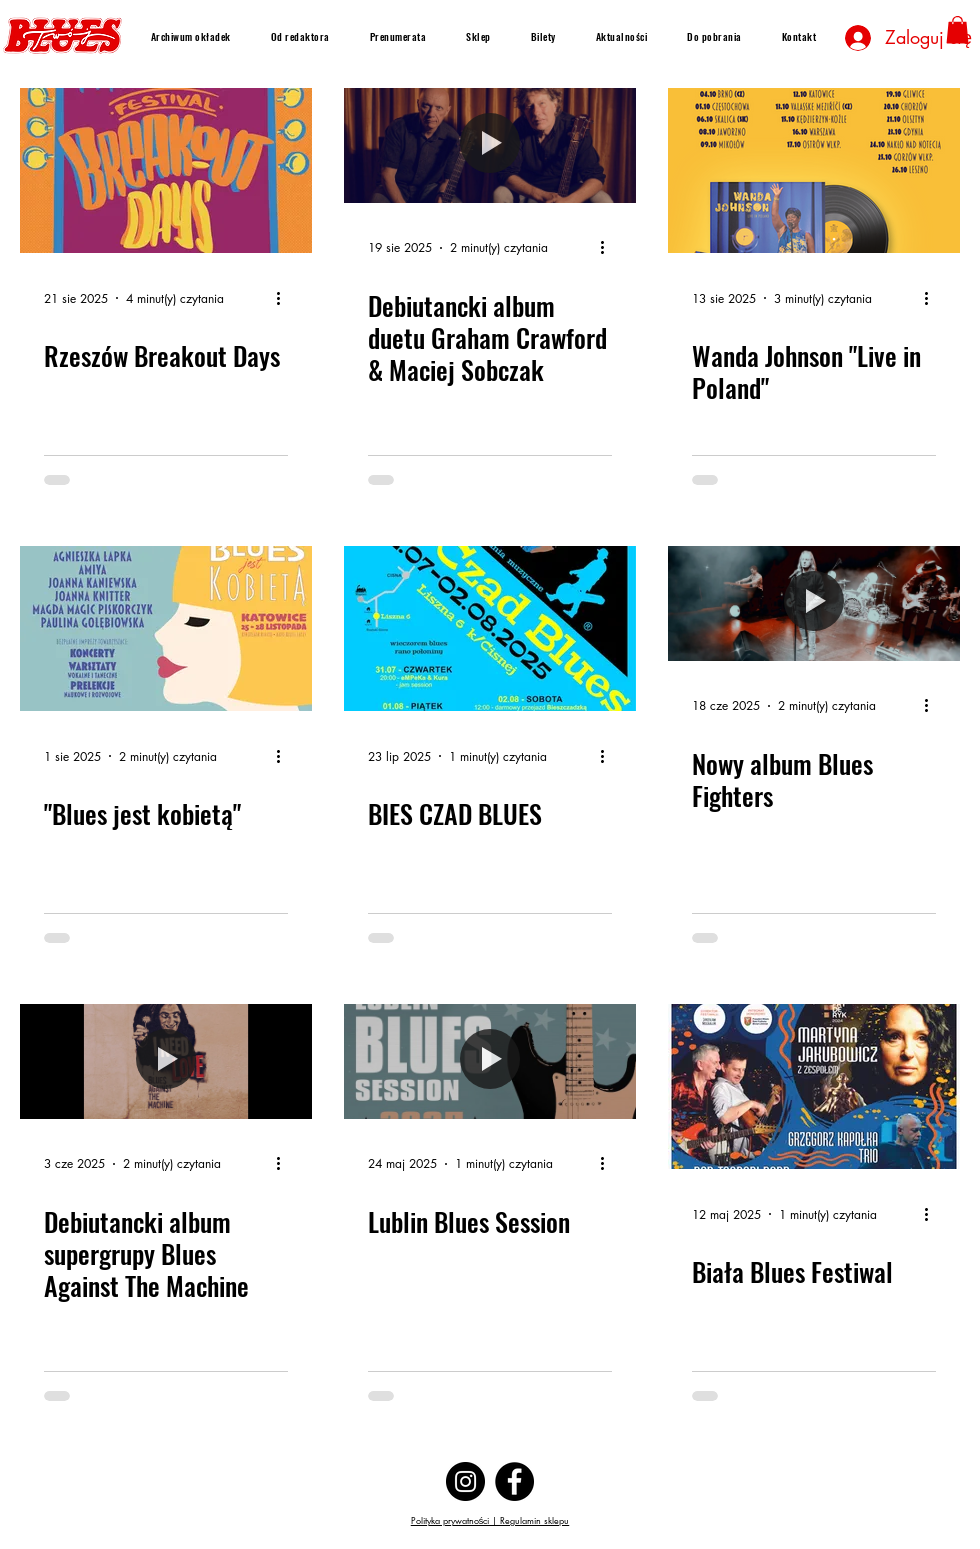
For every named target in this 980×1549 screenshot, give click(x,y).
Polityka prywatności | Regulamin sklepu (490, 1520)
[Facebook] (514, 1481)
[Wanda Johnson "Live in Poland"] (814, 170)
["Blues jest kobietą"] (166, 628)
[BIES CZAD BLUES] (490, 628)
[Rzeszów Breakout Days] (166, 170)
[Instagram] (465, 1481)
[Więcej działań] (285, 298)
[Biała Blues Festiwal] (814, 1086)
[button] (957, 29)
